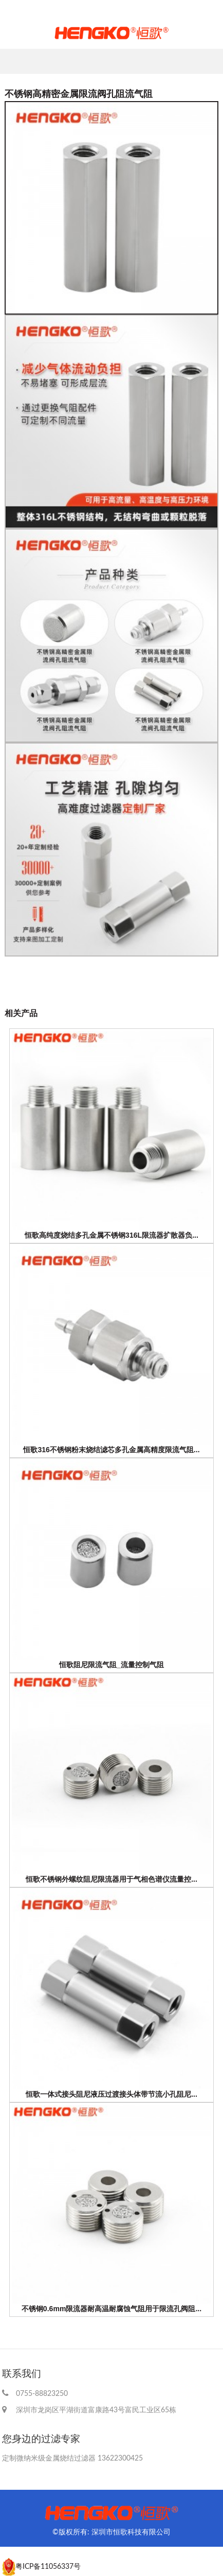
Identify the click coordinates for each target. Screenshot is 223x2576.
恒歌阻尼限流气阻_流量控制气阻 (111, 1665)
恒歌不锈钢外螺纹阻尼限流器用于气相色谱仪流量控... (111, 1879)
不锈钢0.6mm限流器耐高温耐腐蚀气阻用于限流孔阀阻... (111, 2309)
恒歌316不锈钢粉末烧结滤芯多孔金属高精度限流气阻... (111, 1450)
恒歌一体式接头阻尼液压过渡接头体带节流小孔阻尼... (111, 2094)
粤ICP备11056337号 (48, 2566)
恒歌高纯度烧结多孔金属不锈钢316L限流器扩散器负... (111, 1235)
